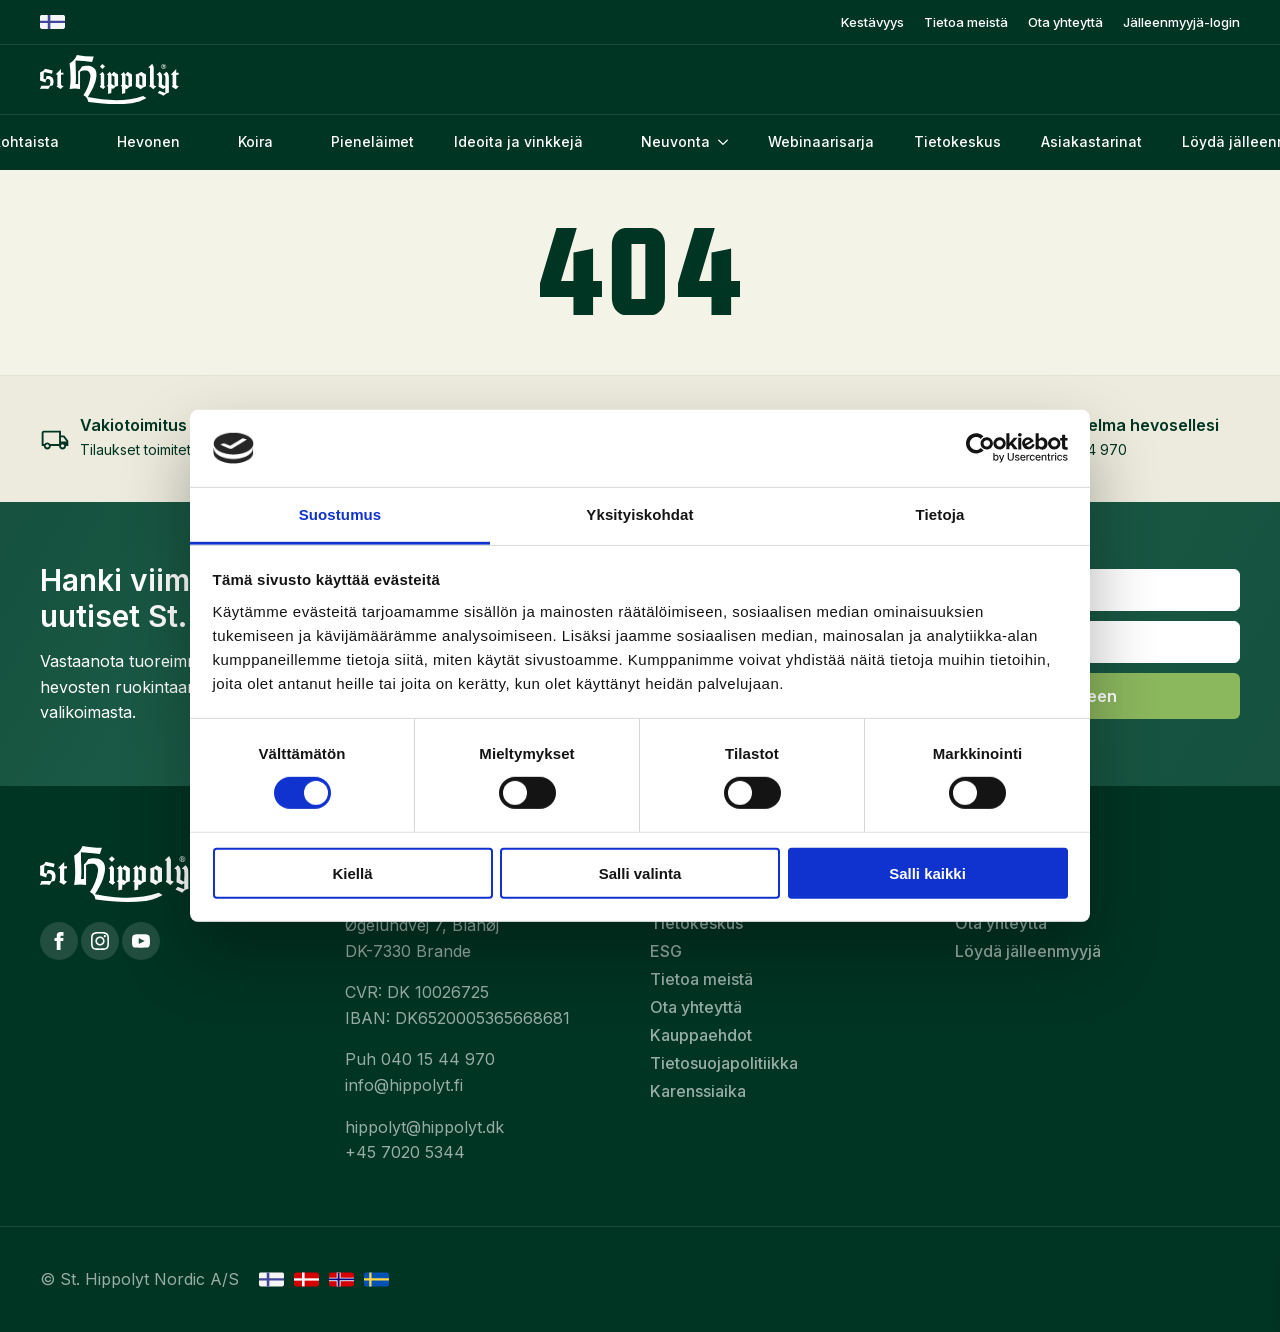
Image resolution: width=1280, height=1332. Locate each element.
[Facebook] (59, 941)
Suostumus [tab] (340, 514)
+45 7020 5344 (405, 1152)
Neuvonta (675, 141)
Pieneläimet (372, 141)
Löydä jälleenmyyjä (1028, 951)
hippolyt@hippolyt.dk (424, 1127)
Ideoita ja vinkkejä (518, 141)
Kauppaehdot (701, 1035)
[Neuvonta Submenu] (729, 142)
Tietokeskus (957, 141)
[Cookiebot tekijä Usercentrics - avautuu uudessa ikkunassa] (980, 448)
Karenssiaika (698, 1091)
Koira (255, 141)
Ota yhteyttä (1065, 22)
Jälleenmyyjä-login (1181, 22)
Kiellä (352, 872)
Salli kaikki (927, 872)
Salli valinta (640, 872)
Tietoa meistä (966, 22)
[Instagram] (100, 941)
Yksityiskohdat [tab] (639, 514)
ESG (666, 951)
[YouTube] (141, 941)
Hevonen (148, 141)
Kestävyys (872, 22)
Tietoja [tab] (940, 514)
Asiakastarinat (1091, 141)
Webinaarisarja (821, 141)
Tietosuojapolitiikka (724, 1063)
